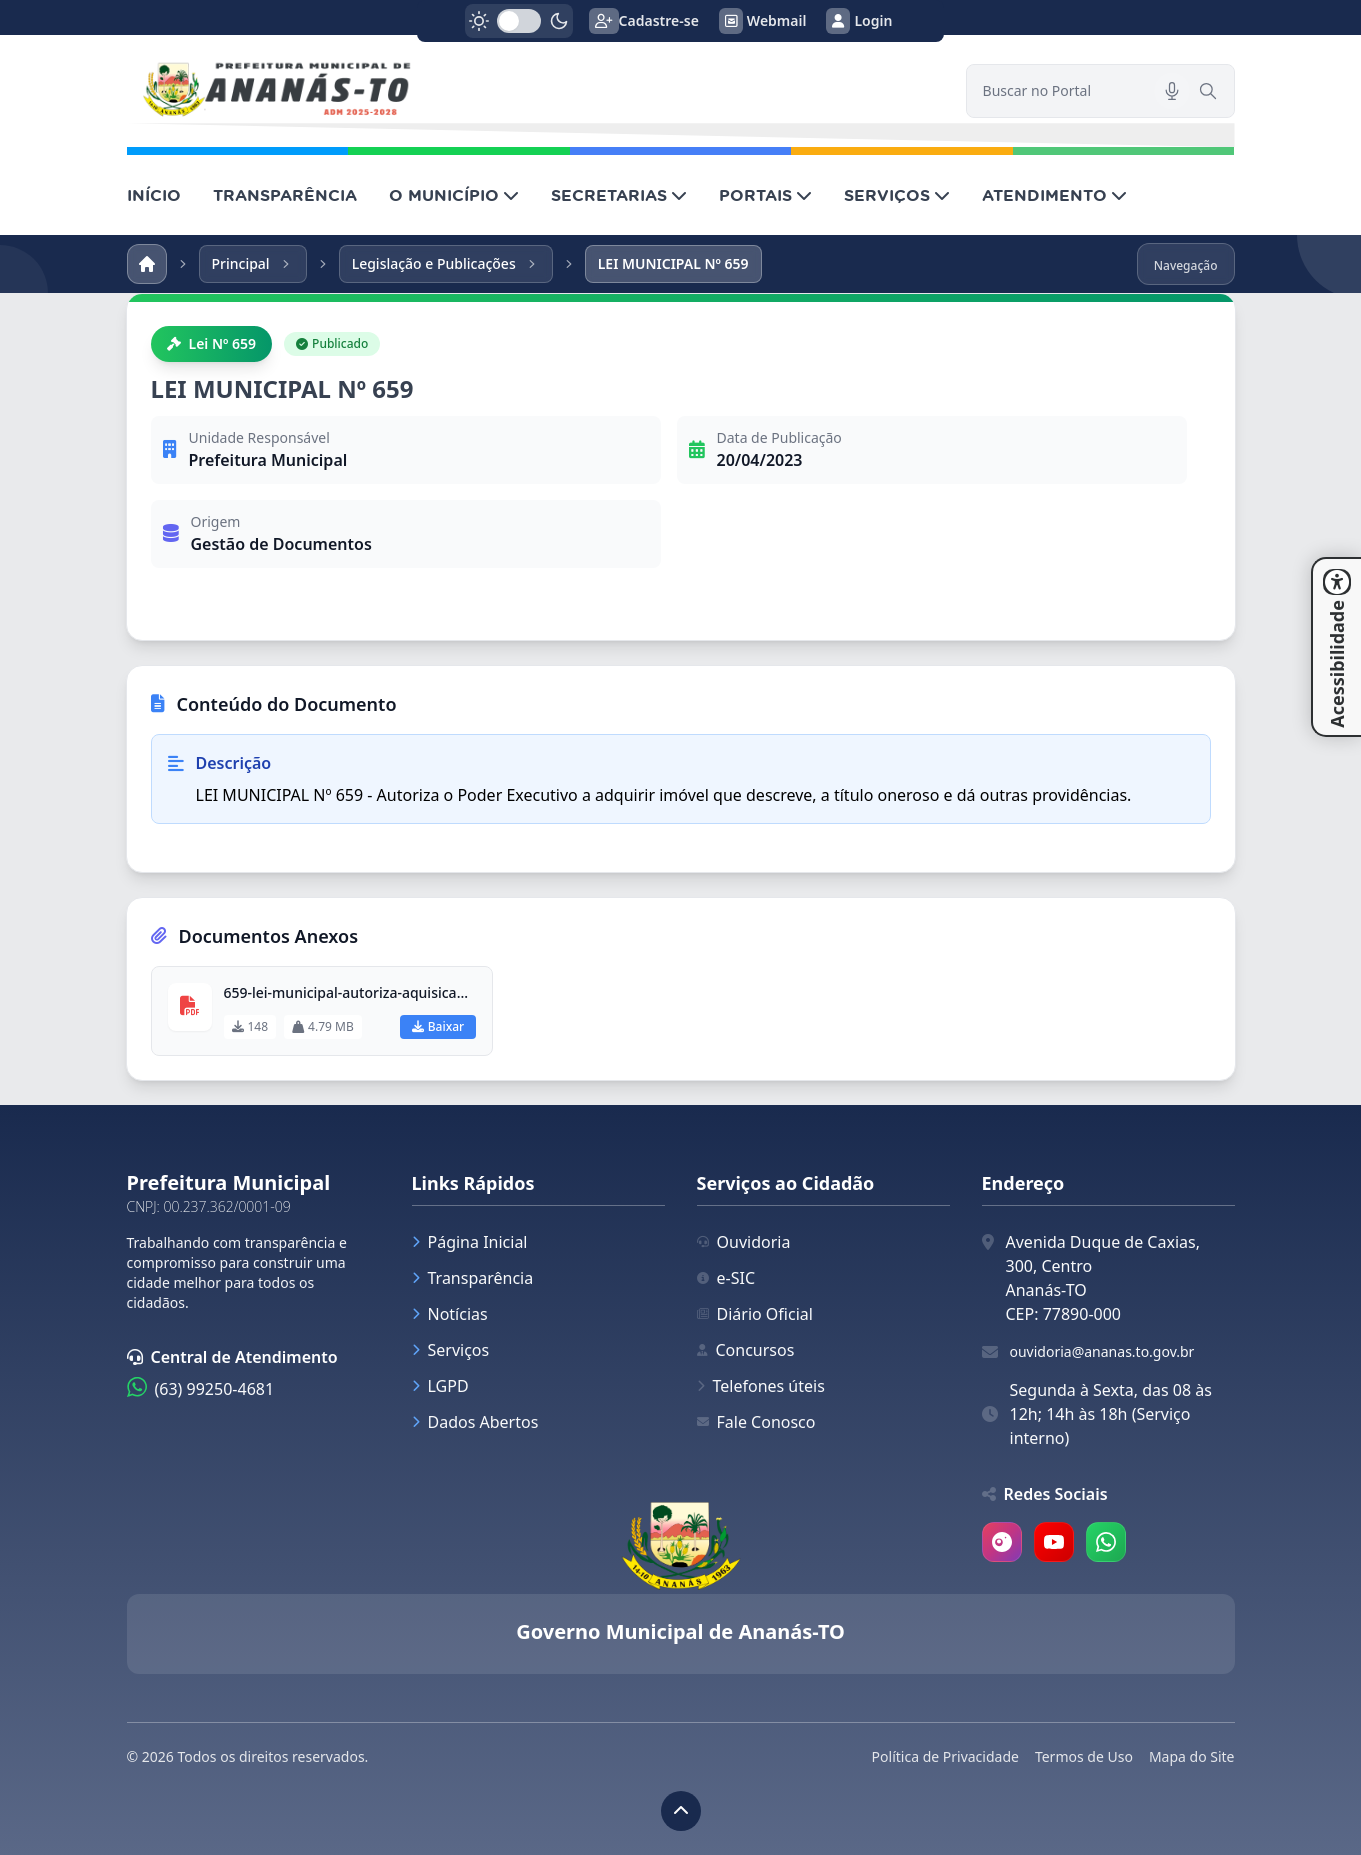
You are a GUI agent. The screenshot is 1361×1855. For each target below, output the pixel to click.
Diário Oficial (755, 1314)
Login (859, 21)
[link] (534, 91)
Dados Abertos (475, 1422)
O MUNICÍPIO (454, 195)
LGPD (440, 1386)
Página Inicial (470, 1242)
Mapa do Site (1192, 1756)
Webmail (763, 21)
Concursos (746, 1350)
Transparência (473, 1278)
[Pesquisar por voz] (1172, 91)
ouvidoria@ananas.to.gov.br (1102, 1351)
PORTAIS (765, 195)
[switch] (519, 21)
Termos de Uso (1084, 1756)
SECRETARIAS (619, 195)
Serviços (451, 1350)
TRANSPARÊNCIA (285, 195)
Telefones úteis (761, 1386)
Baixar (438, 1026)
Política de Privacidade (945, 1756)
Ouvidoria (744, 1242)
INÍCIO (154, 195)
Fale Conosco (756, 1422)
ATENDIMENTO (1054, 195)
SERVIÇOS (897, 195)
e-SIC (726, 1278)
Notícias (450, 1314)
